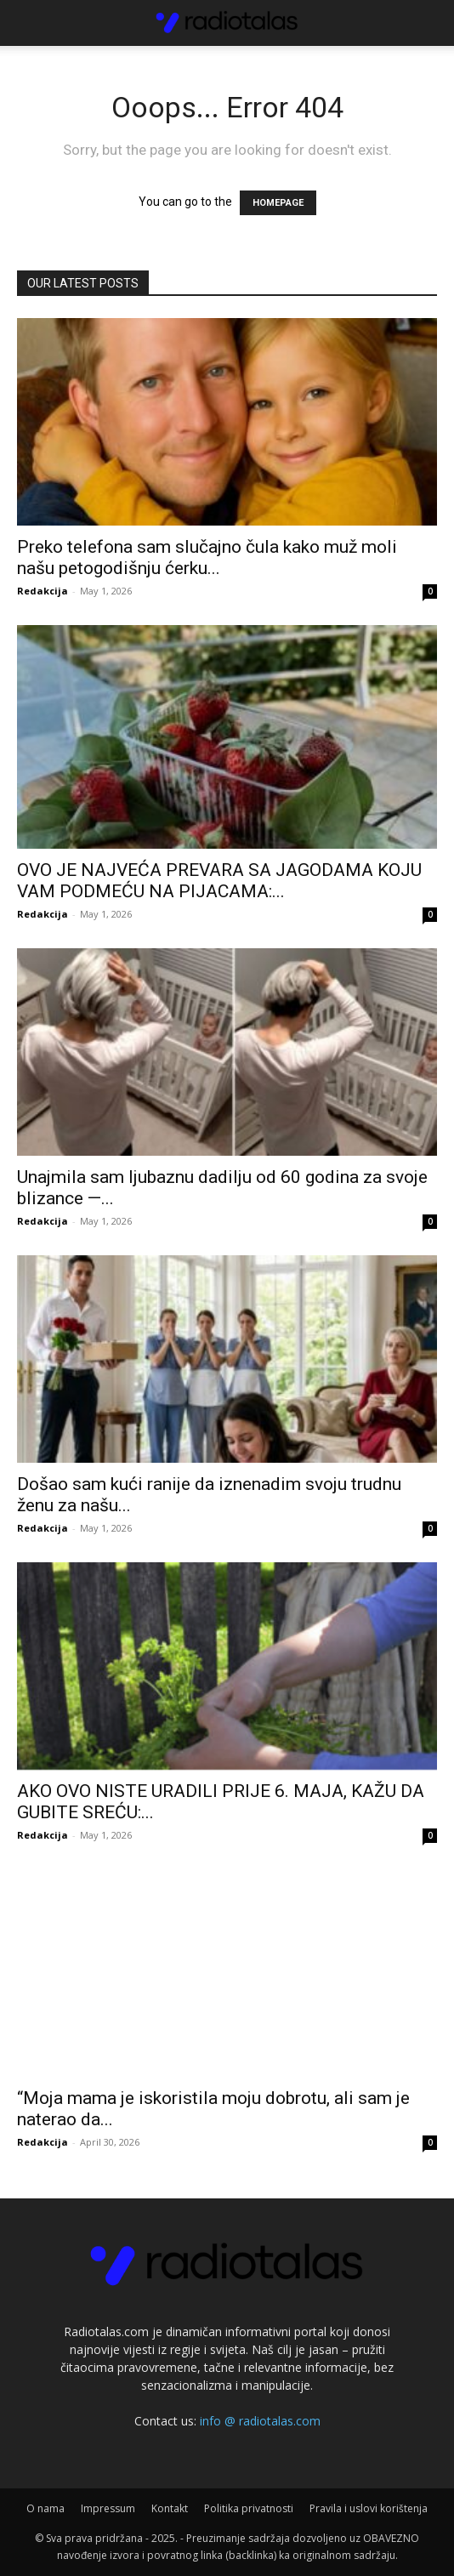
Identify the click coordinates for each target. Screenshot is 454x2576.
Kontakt (169, 2508)
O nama (45, 2508)
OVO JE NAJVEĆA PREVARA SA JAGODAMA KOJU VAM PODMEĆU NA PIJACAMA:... (219, 880)
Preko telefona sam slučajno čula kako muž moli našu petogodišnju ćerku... (207, 557)
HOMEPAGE (278, 202)
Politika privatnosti (248, 2508)
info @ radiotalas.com (260, 2421)
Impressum (108, 2508)
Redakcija (42, 590)
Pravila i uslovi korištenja (368, 2508)
